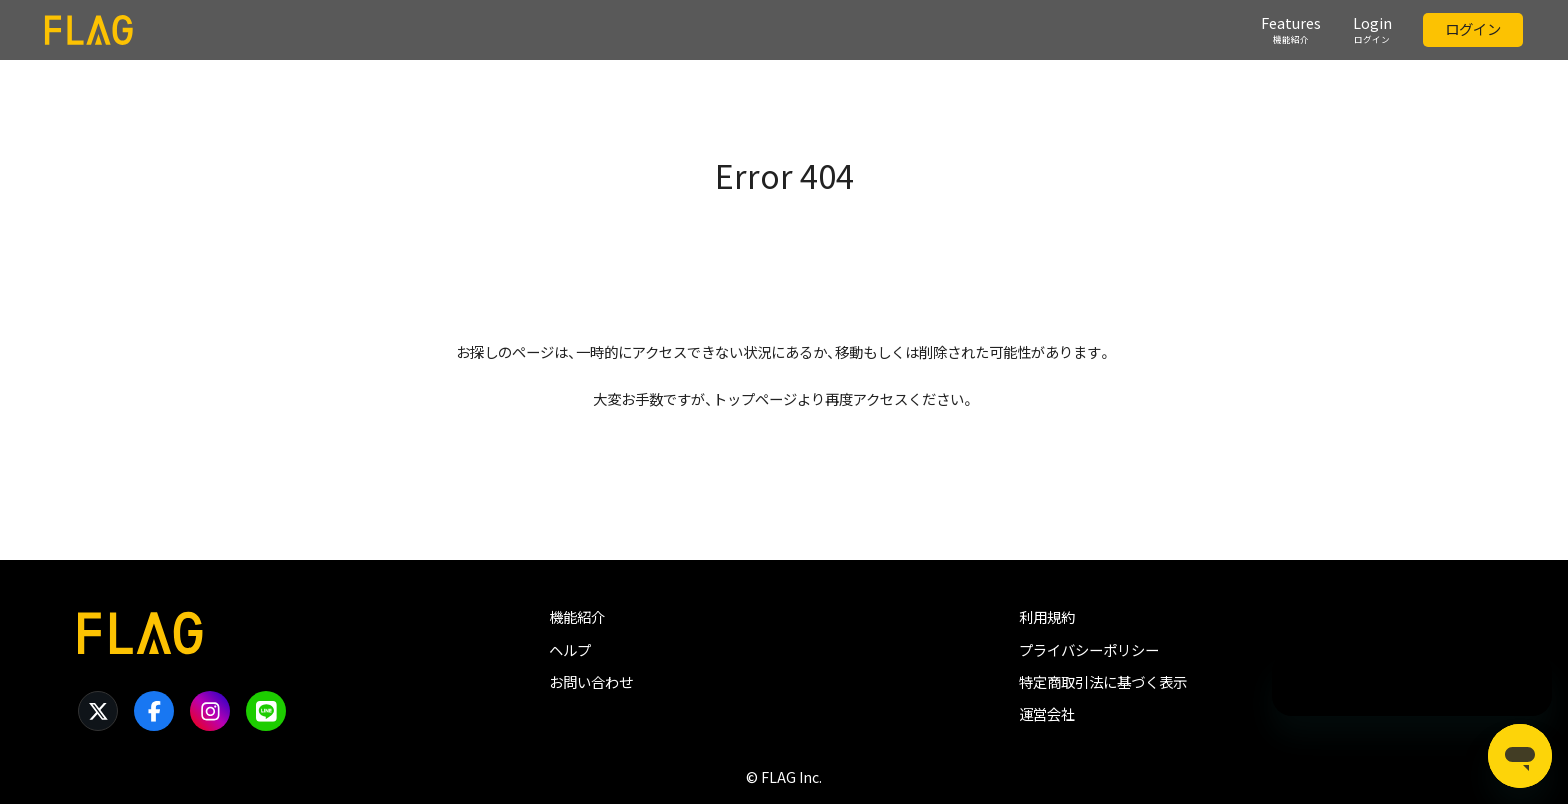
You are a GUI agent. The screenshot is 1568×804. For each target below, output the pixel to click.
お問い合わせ (591, 682)
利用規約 (1047, 617)
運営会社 (1047, 714)
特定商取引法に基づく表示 (1103, 682)
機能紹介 (577, 617)
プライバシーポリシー (1089, 650)
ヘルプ (570, 650)
